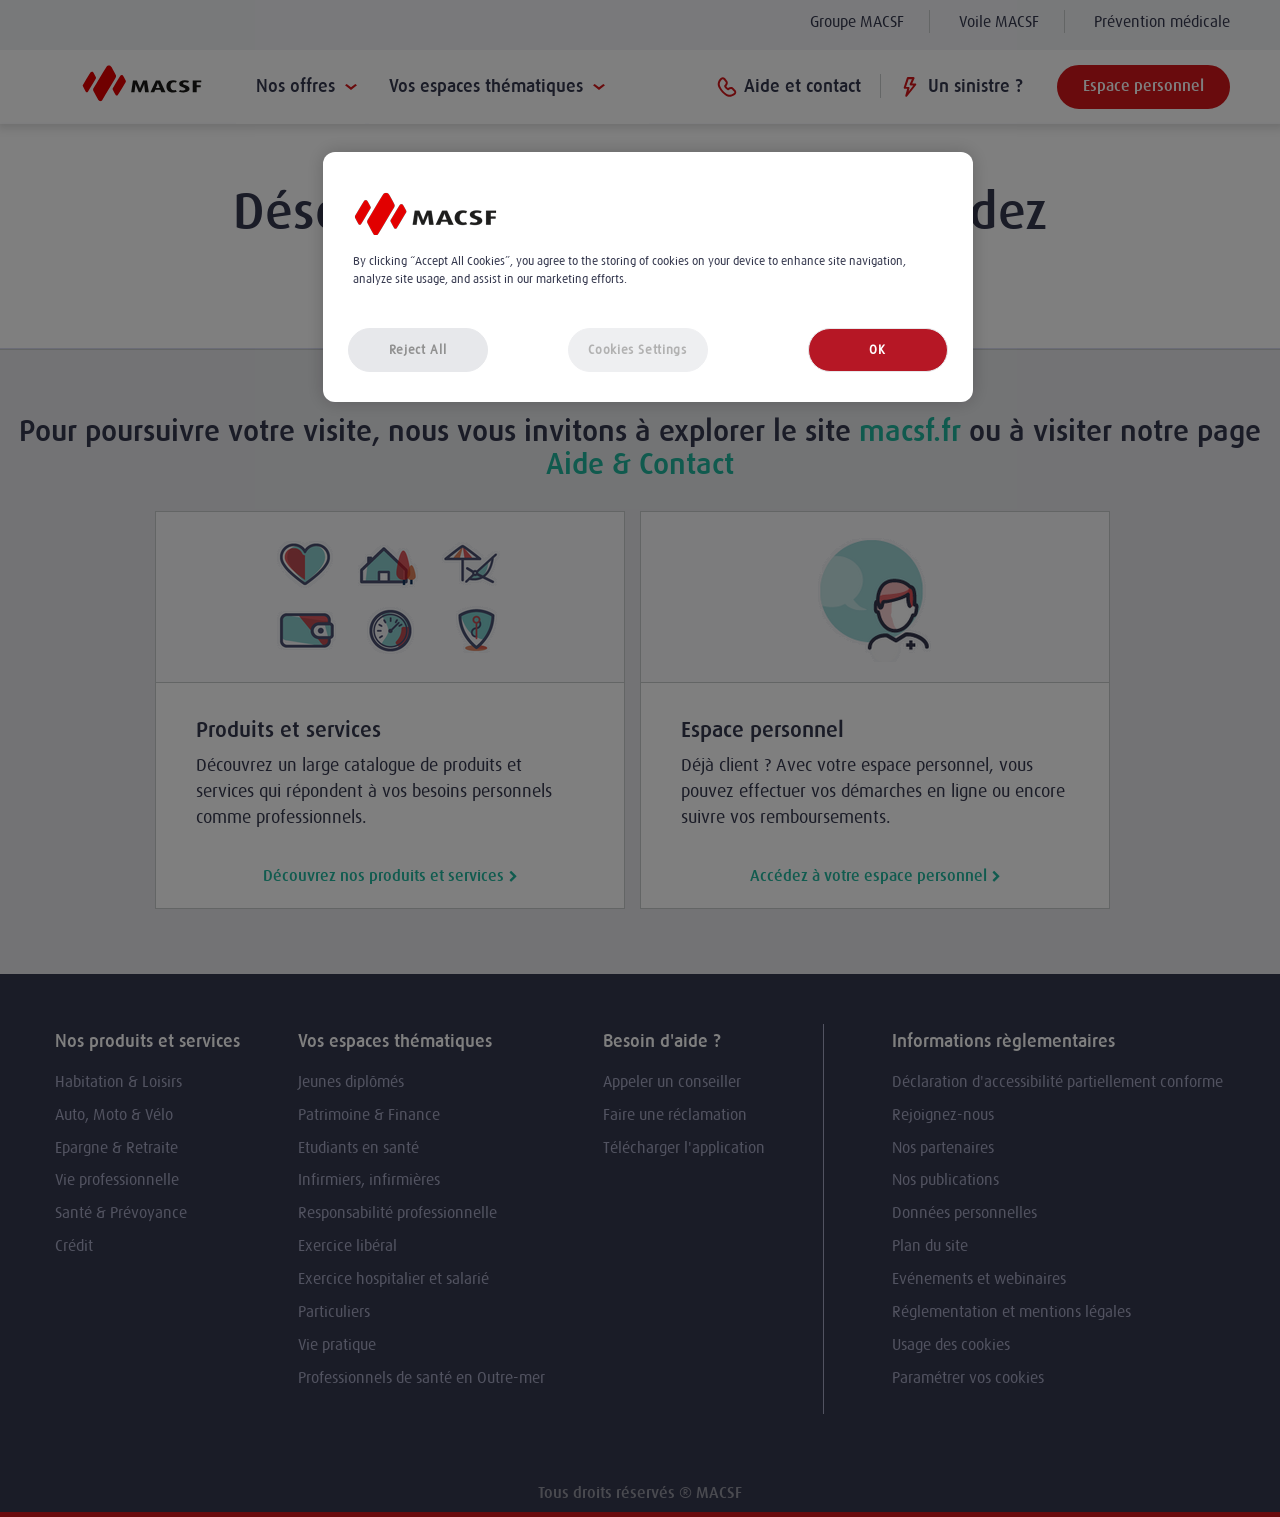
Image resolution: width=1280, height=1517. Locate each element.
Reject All (418, 349)
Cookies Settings (637, 349)
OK (877, 349)
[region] (648, 277)
